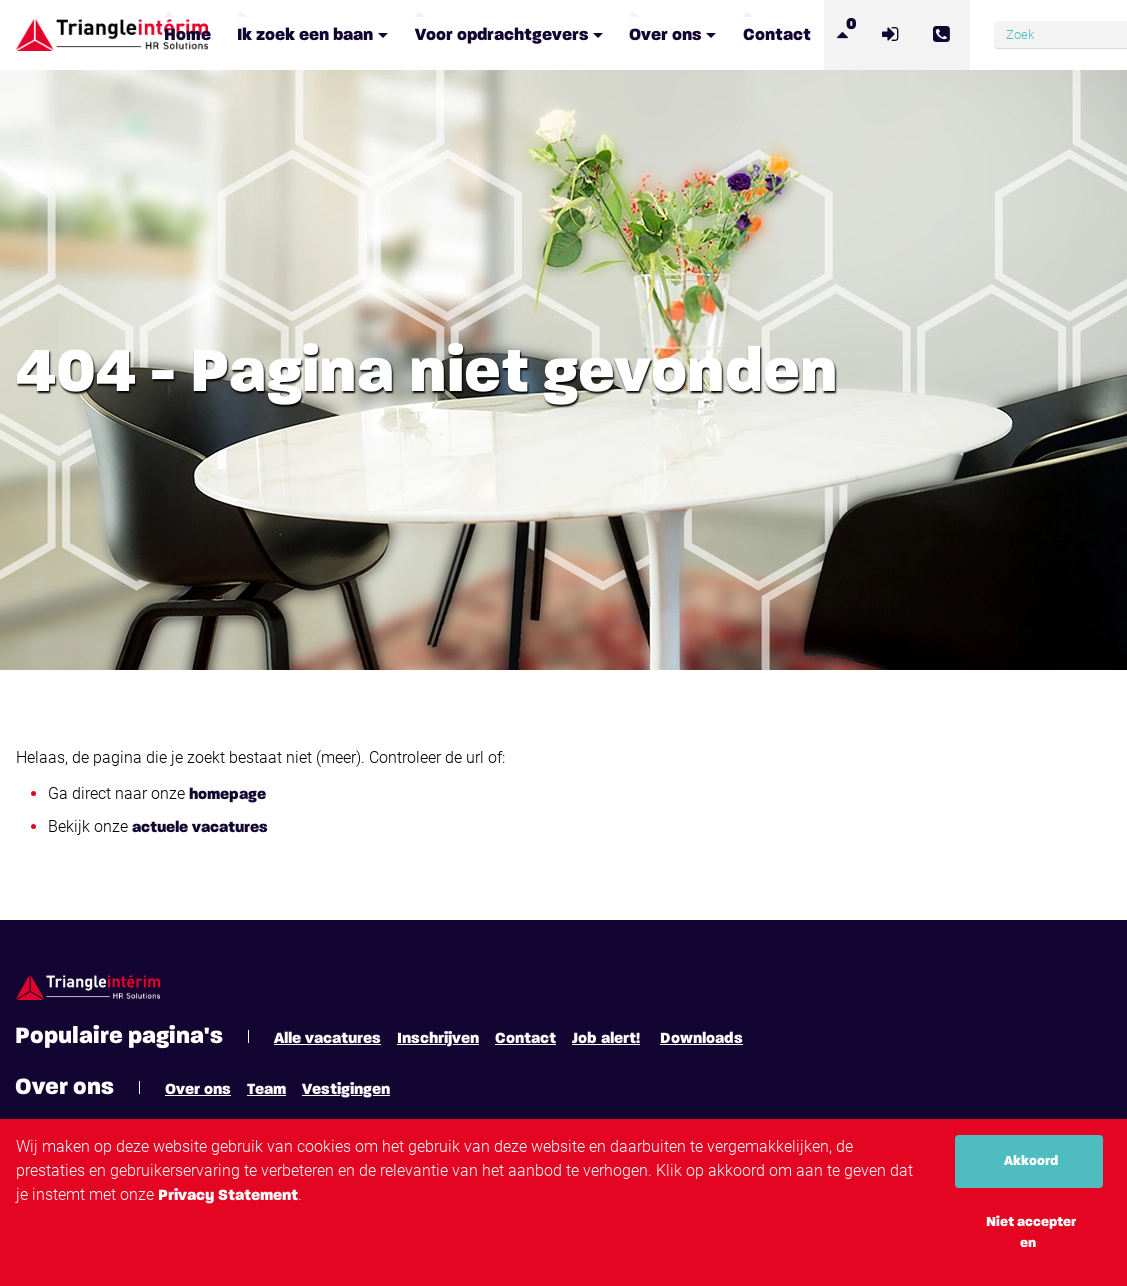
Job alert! (606, 1039)
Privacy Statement (228, 1196)
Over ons (198, 1090)
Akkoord (1031, 1161)
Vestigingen (346, 1090)
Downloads (701, 1039)
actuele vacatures (200, 828)
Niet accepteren (1031, 1232)
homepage (227, 795)
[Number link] (944, 35)
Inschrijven (438, 1039)
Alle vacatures (327, 1039)
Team (266, 1090)
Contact (525, 1039)
